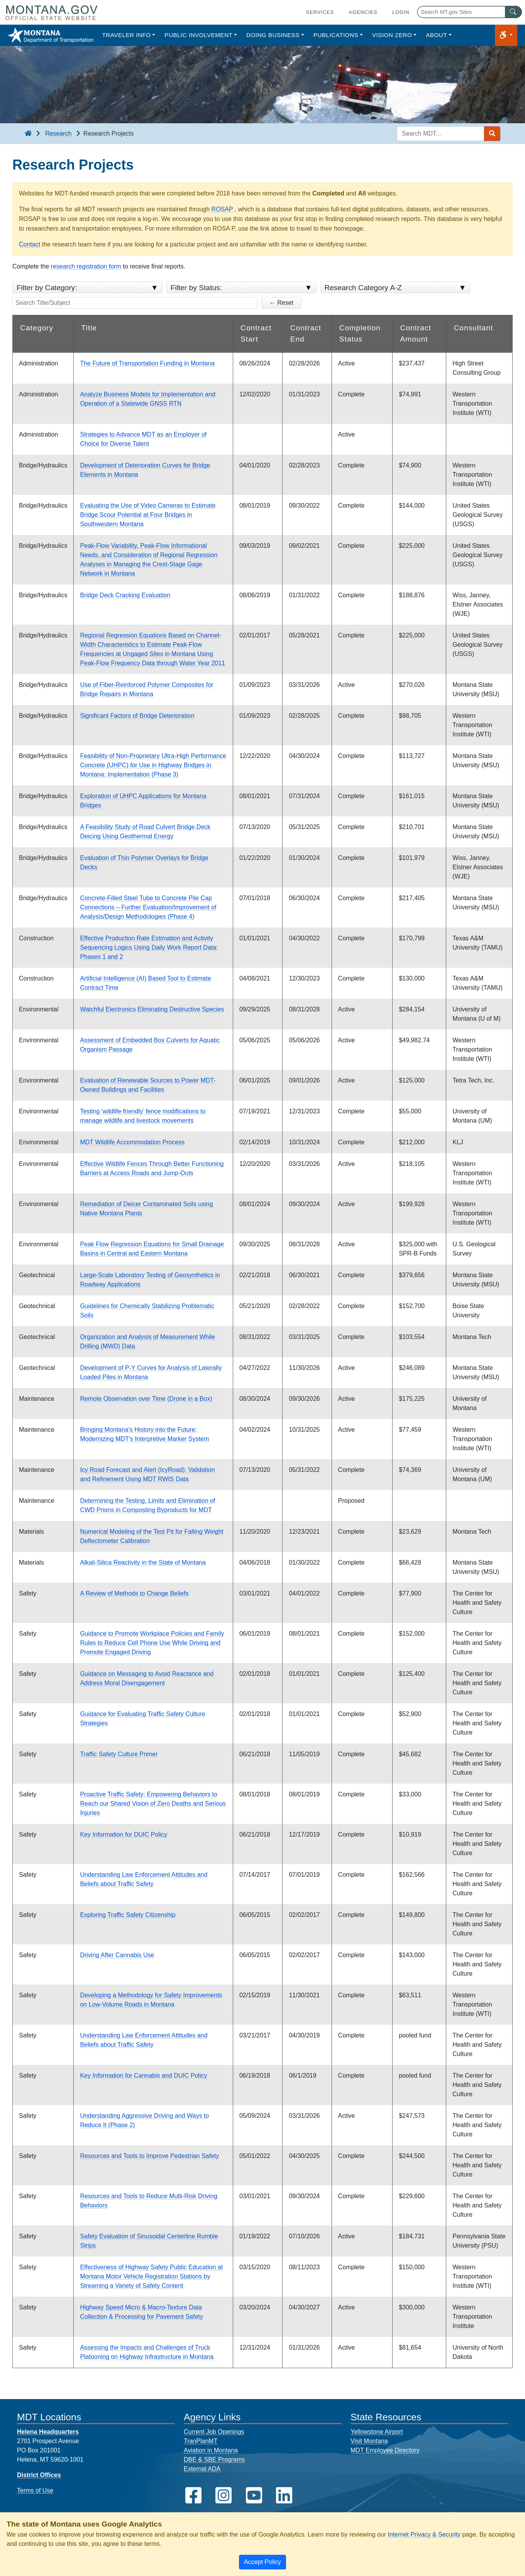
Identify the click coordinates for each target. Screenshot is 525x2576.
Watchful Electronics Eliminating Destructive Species (152, 1009)
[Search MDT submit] (492, 133)
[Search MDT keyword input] (440, 133)
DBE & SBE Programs (214, 2459)
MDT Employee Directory (385, 2450)
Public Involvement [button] (198, 35)
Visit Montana (369, 2441)
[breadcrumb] (28, 133)
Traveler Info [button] (126, 35)
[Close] (262, 2562)
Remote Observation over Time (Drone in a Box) (146, 1398)
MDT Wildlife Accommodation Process (132, 1142)
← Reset (281, 302)
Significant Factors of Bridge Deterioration (137, 715)
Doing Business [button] (273, 35)
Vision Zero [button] (392, 35)
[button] (506, 35)
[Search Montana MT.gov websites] (469, 12)
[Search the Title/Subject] (134, 303)
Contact (29, 244)
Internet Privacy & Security (424, 2534)
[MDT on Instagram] (223, 2495)
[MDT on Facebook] (193, 2495)
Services (320, 12)
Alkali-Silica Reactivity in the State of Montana (142, 1562)
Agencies (363, 12)
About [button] (436, 35)
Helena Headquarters (48, 2431)
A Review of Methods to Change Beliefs (134, 1593)
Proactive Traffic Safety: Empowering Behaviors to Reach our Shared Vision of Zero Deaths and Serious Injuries (153, 1803)
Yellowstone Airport (377, 2431)
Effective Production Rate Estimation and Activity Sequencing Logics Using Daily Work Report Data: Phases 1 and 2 (149, 947)
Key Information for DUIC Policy (123, 1834)
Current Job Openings (214, 2431)
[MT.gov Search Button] (513, 12)
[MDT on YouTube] (254, 2495)
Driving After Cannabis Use (117, 1955)
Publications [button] (335, 35)
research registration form (86, 266)
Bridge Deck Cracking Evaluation (125, 595)
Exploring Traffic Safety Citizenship (127, 1915)
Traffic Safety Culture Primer (119, 1754)
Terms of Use (35, 2490)
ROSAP (222, 209)
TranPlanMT (200, 2441)
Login (401, 12)
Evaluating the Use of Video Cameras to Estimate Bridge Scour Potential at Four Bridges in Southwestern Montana (147, 514)
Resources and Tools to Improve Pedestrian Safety (149, 2156)
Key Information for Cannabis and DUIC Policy (143, 2075)
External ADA (202, 2469)
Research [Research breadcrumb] (58, 133)
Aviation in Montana (211, 2450)
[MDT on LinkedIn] (284, 2495)
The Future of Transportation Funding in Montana (147, 363)
